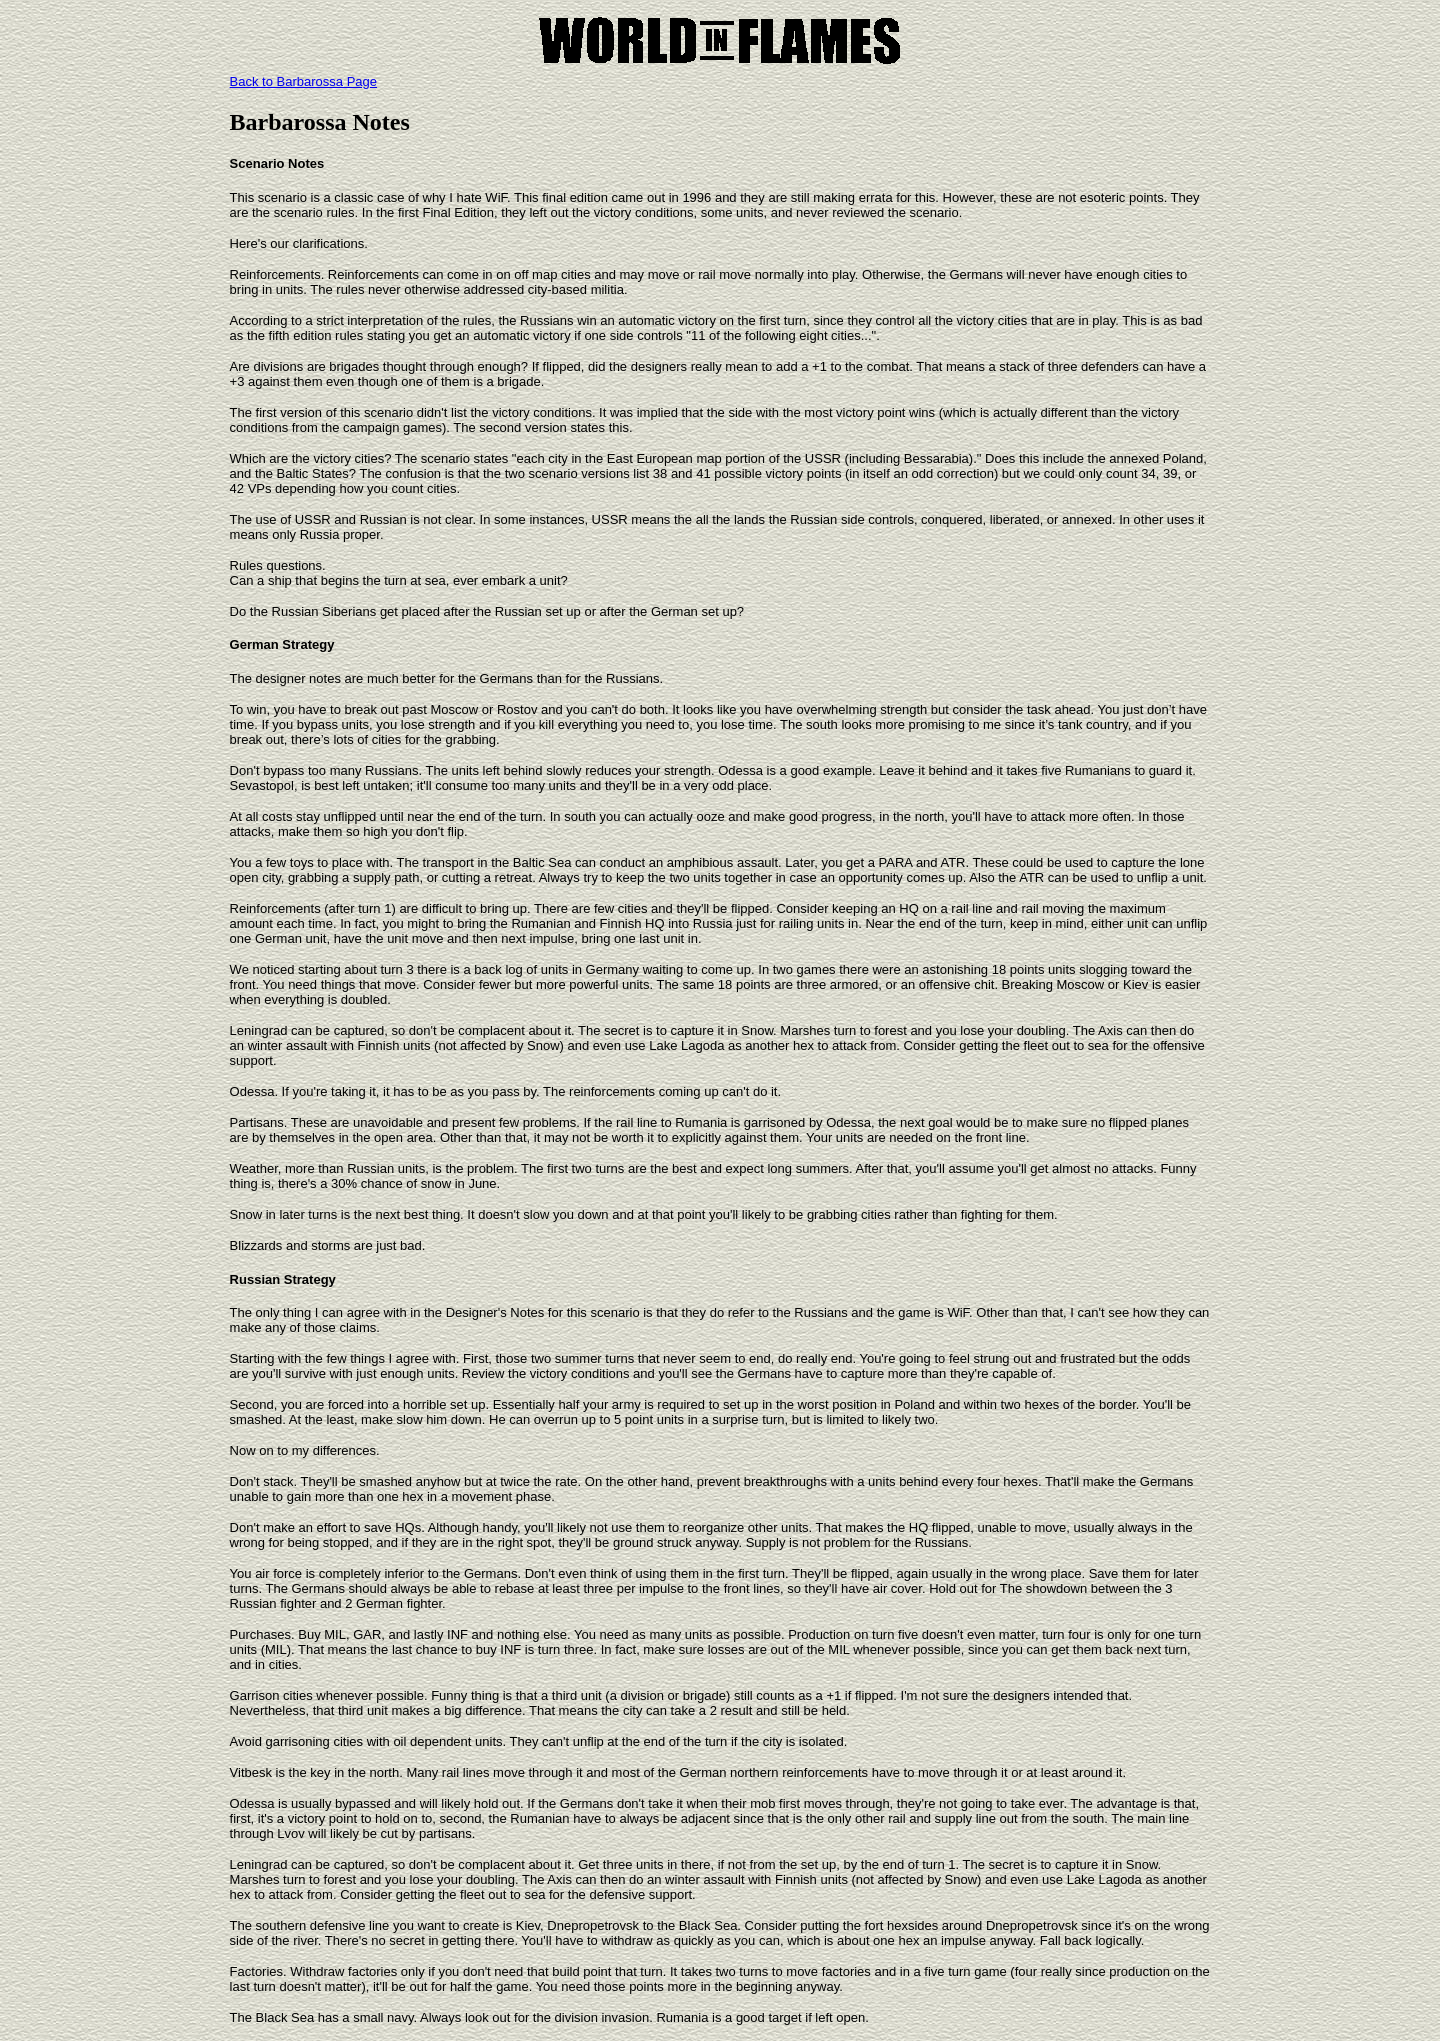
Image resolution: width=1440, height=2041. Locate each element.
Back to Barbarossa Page (303, 81)
